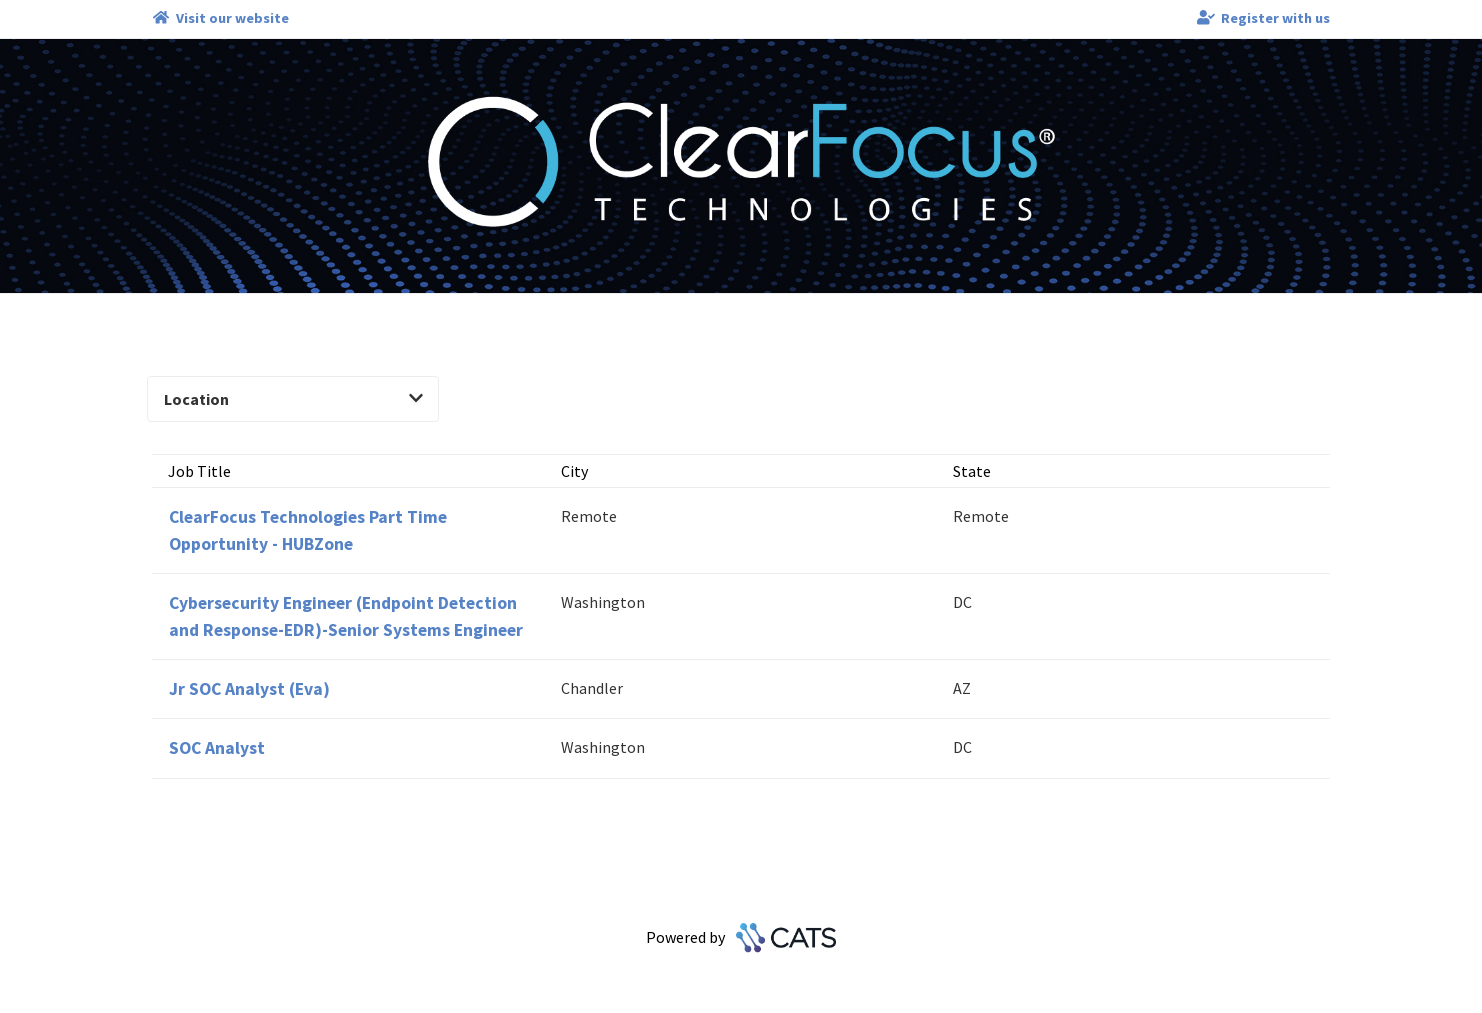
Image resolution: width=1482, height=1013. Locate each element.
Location (293, 399)
